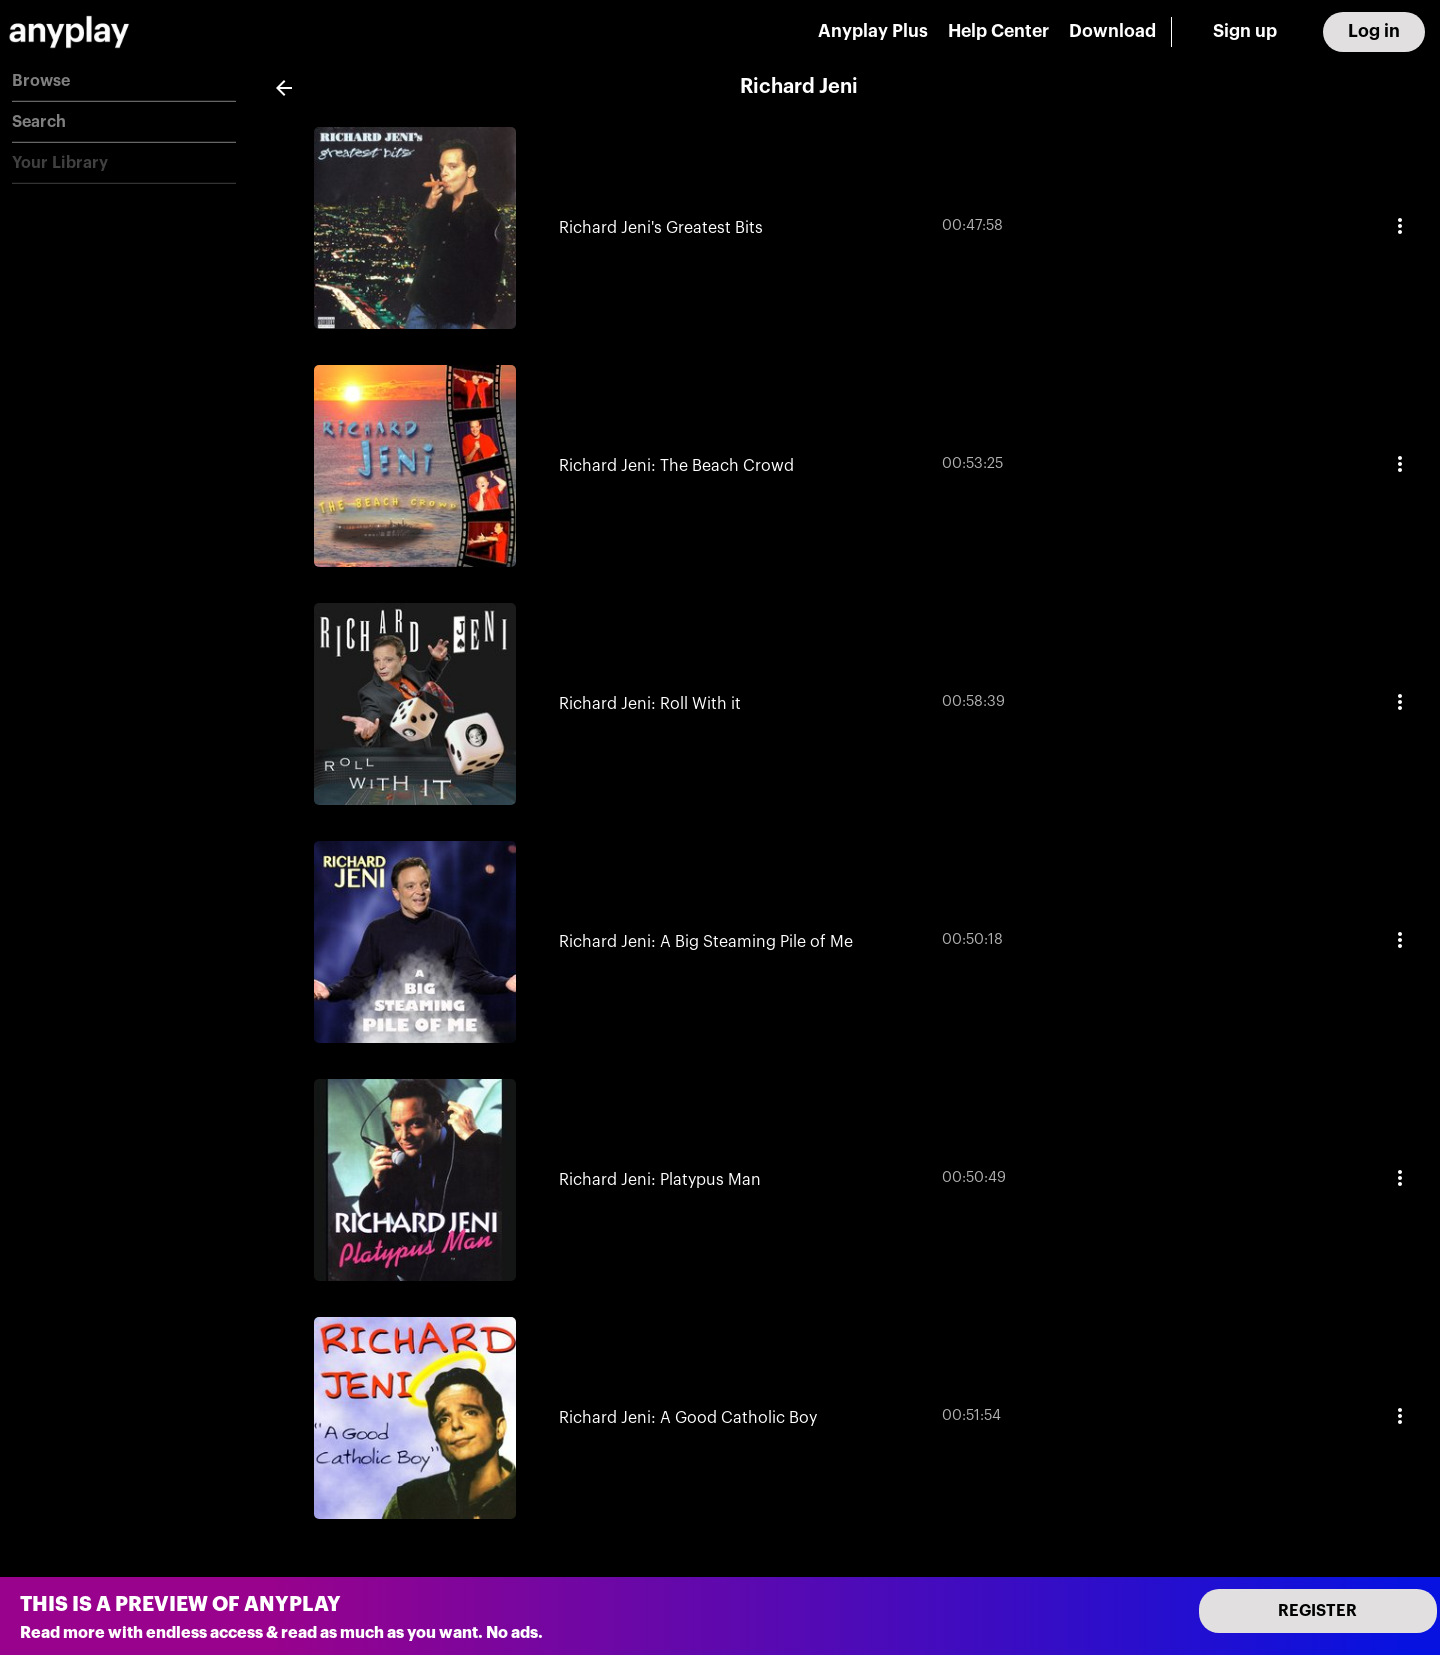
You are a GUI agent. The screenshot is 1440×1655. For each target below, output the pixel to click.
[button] (124, 81)
